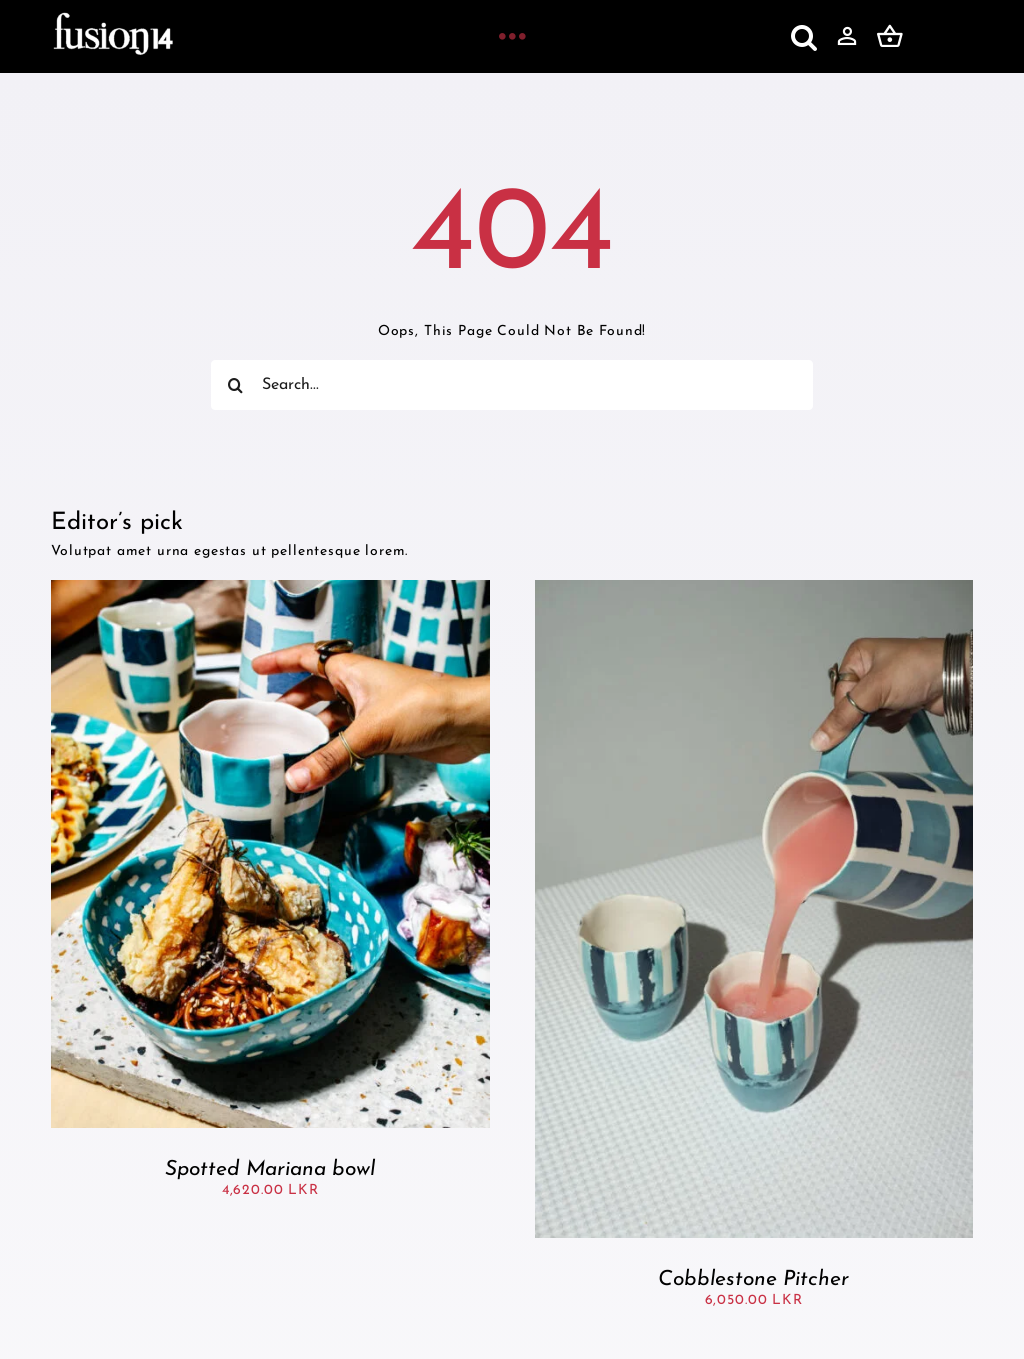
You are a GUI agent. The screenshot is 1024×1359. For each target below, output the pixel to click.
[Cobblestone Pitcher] (754, 588)
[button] (804, 37)
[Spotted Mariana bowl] (270, 588)
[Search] (236, 385)
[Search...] (512, 385)
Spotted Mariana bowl (270, 1169)
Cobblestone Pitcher (753, 1279)
